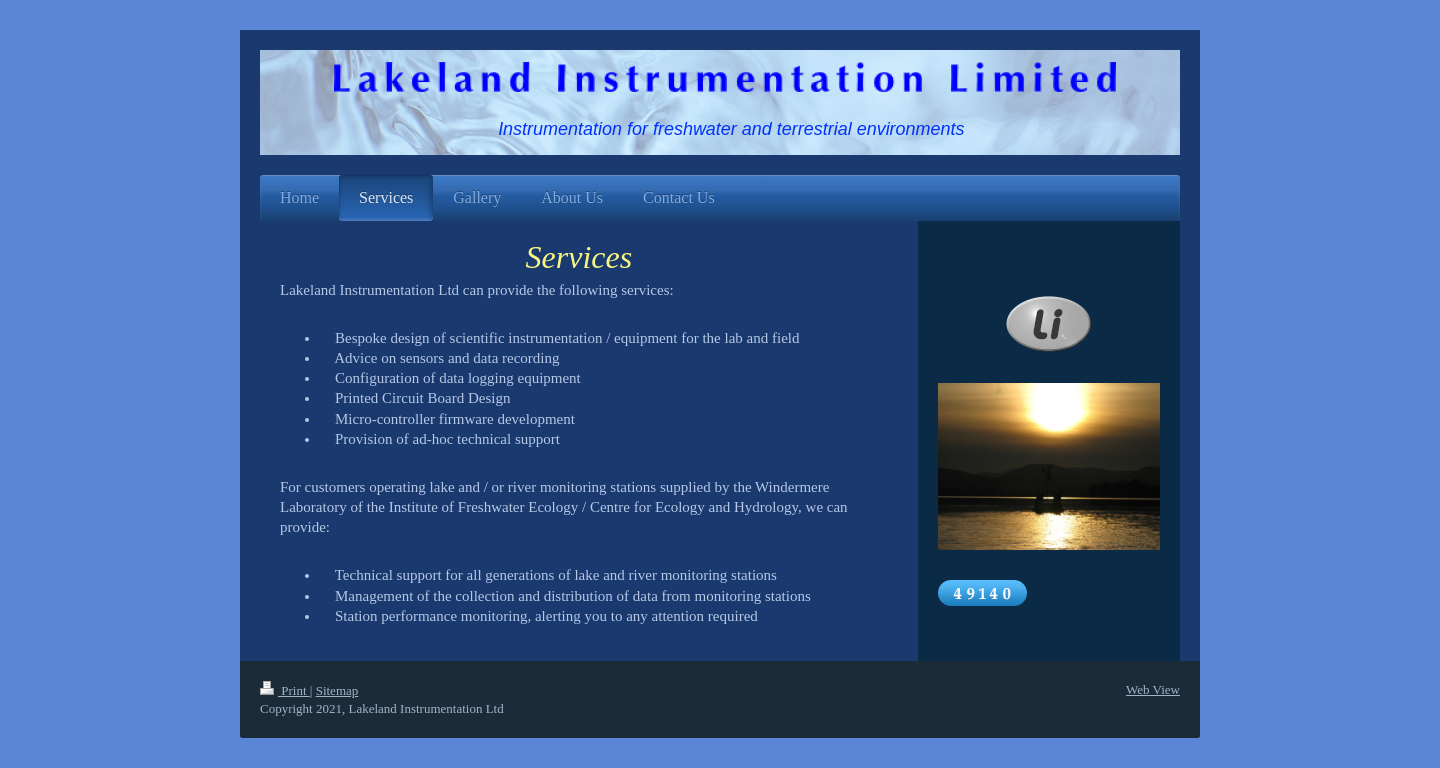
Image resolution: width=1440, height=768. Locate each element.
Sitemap (337, 690)
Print (285, 690)
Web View (1153, 689)
